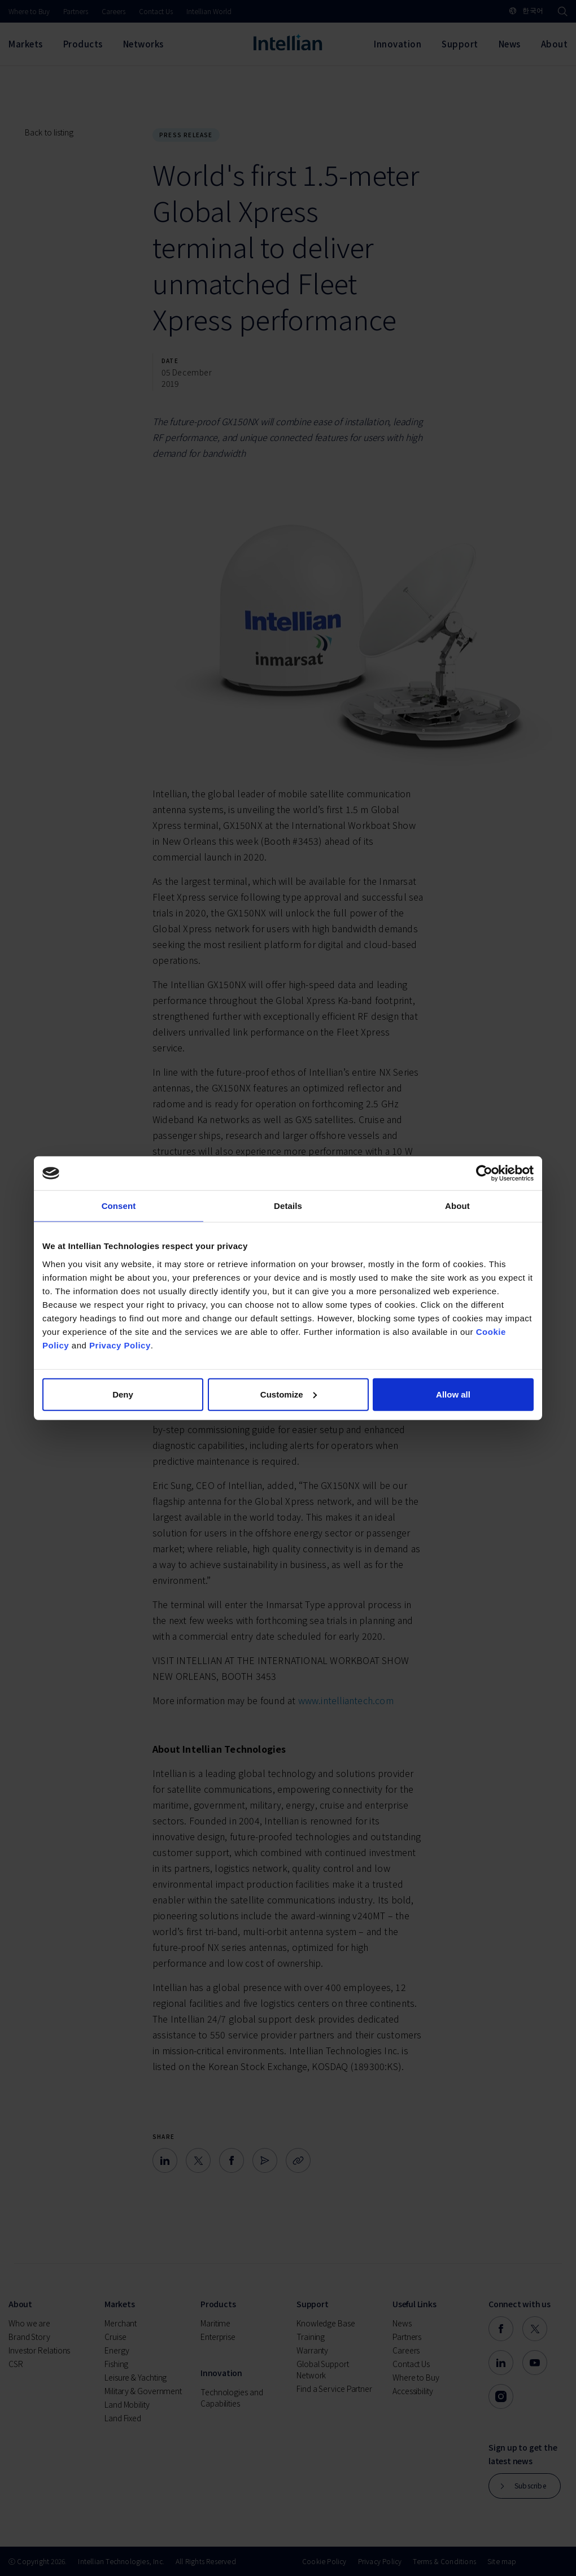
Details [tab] (288, 1206)
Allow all (453, 1394)
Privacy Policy (120, 1345)
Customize (288, 1394)
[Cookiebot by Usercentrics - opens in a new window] (484, 1173)
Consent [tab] (119, 1206)
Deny (122, 1394)
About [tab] (457, 1206)
